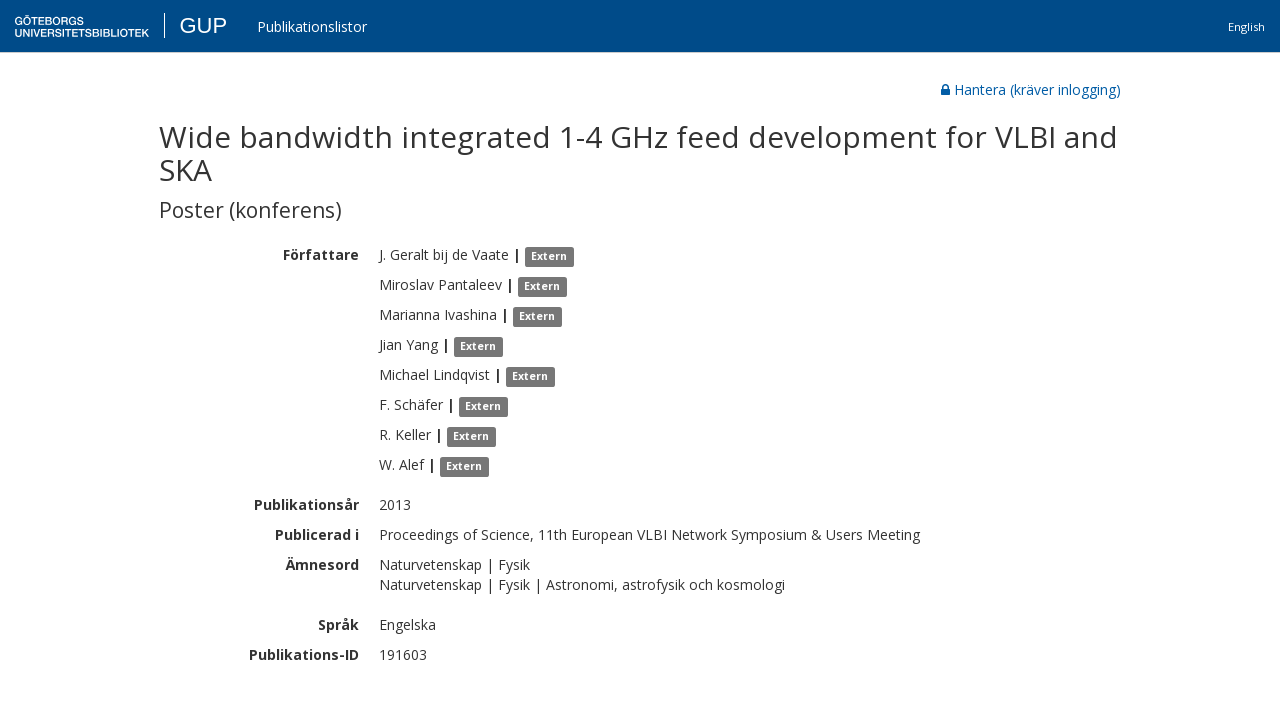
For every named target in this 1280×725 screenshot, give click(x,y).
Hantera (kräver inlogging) (1031, 89)
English (1246, 26)
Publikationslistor (312, 26)
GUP (203, 25)
